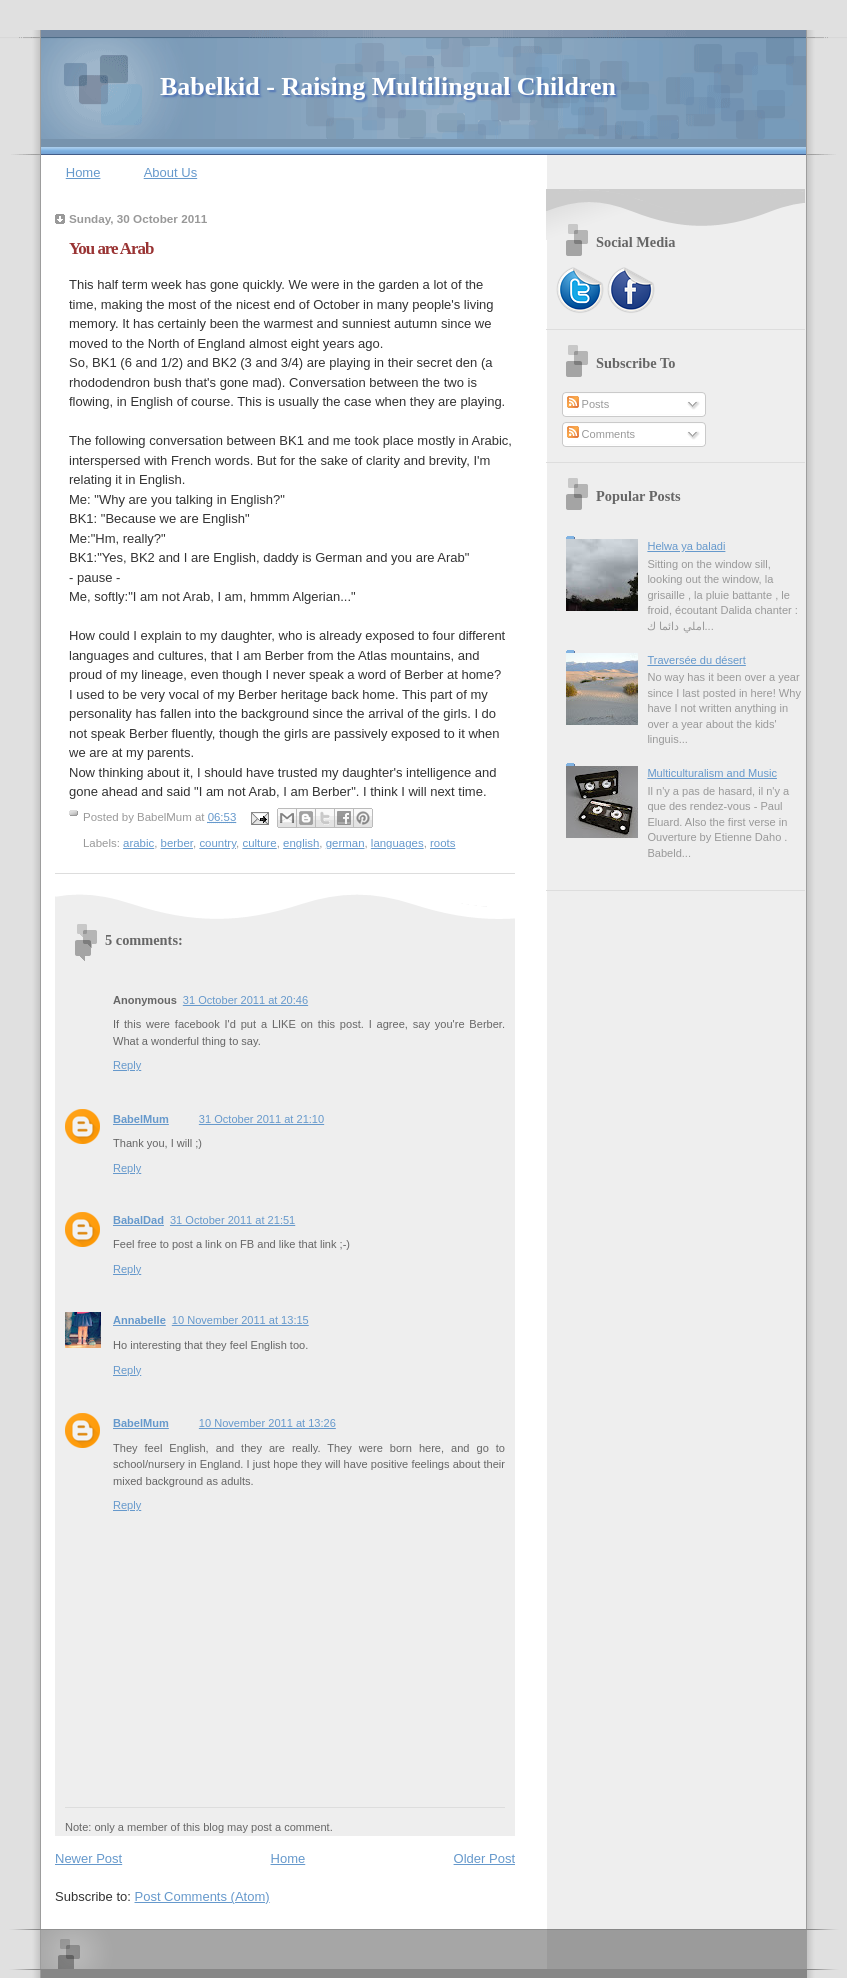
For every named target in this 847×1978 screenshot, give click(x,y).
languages (397, 843)
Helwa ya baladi (686, 546)
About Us (170, 172)
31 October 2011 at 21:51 (232, 1220)
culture (259, 843)
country (217, 843)
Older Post (484, 1858)
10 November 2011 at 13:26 (267, 1423)
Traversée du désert (696, 660)
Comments (601, 434)
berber (177, 843)
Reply (127, 1065)
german (345, 843)
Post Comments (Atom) (202, 1896)
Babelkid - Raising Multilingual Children (388, 86)
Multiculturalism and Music (712, 773)
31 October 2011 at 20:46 (245, 1000)
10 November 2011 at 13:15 (240, 1320)
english (301, 843)
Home (83, 172)
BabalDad (138, 1220)
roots (442, 843)
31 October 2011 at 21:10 (261, 1119)
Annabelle (139, 1320)
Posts (588, 404)
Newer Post (88, 1858)
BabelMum (141, 1119)
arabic (138, 843)
